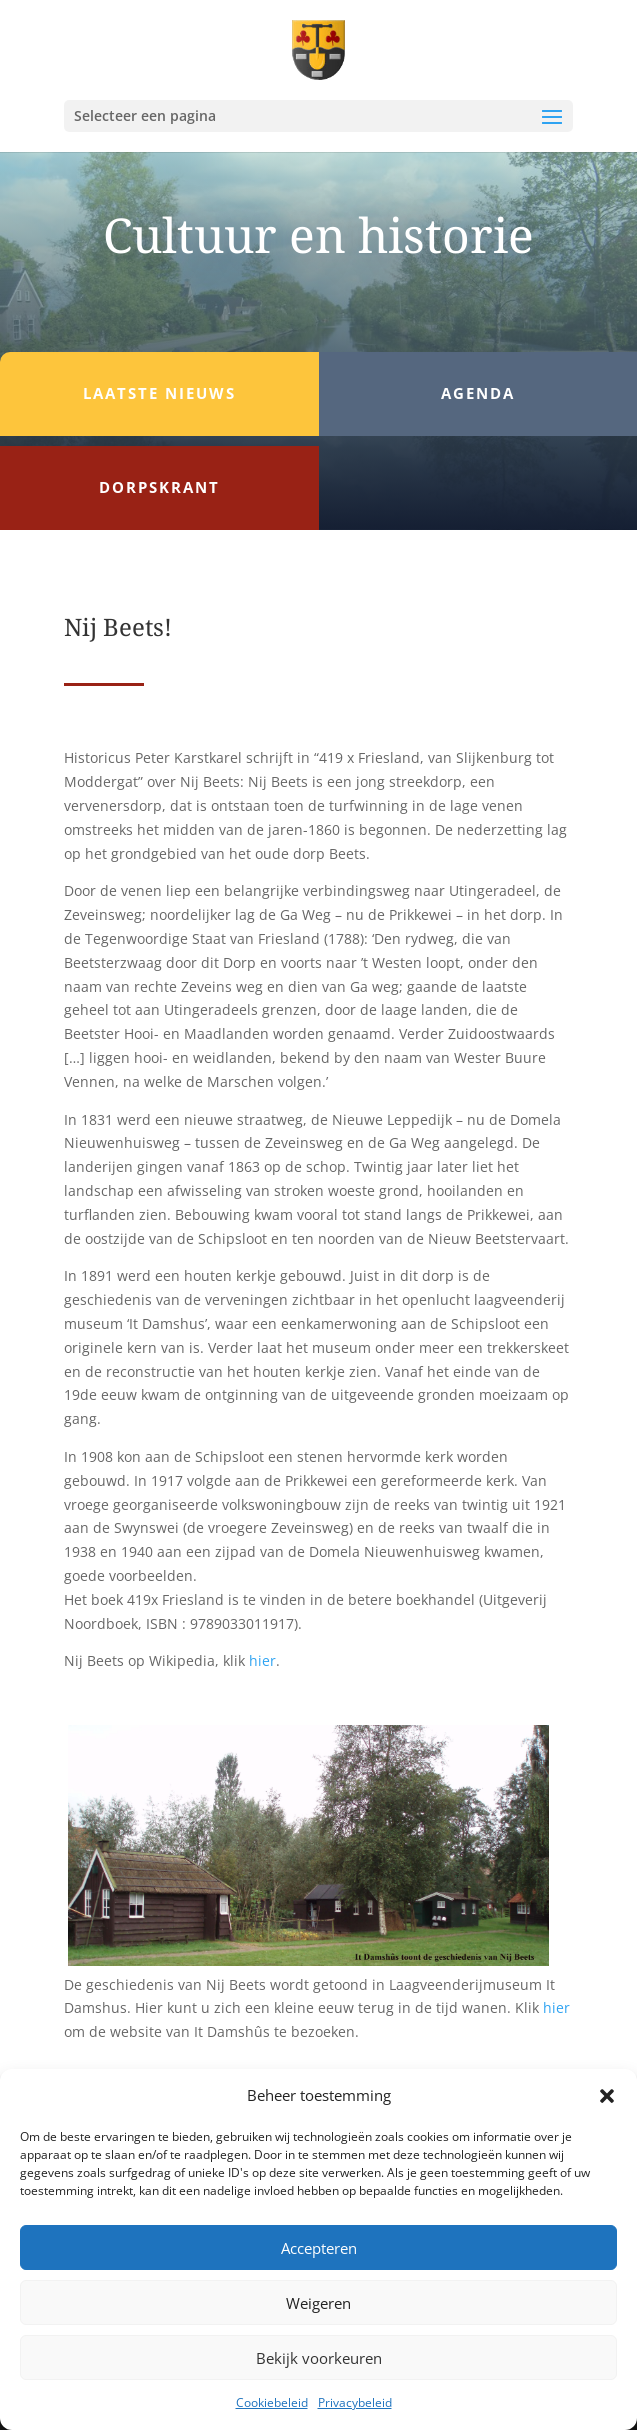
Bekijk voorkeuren (319, 2358)
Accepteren (319, 2248)
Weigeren (318, 2303)
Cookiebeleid (272, 2402)
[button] (607, 2096)
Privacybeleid (355, 2402)
